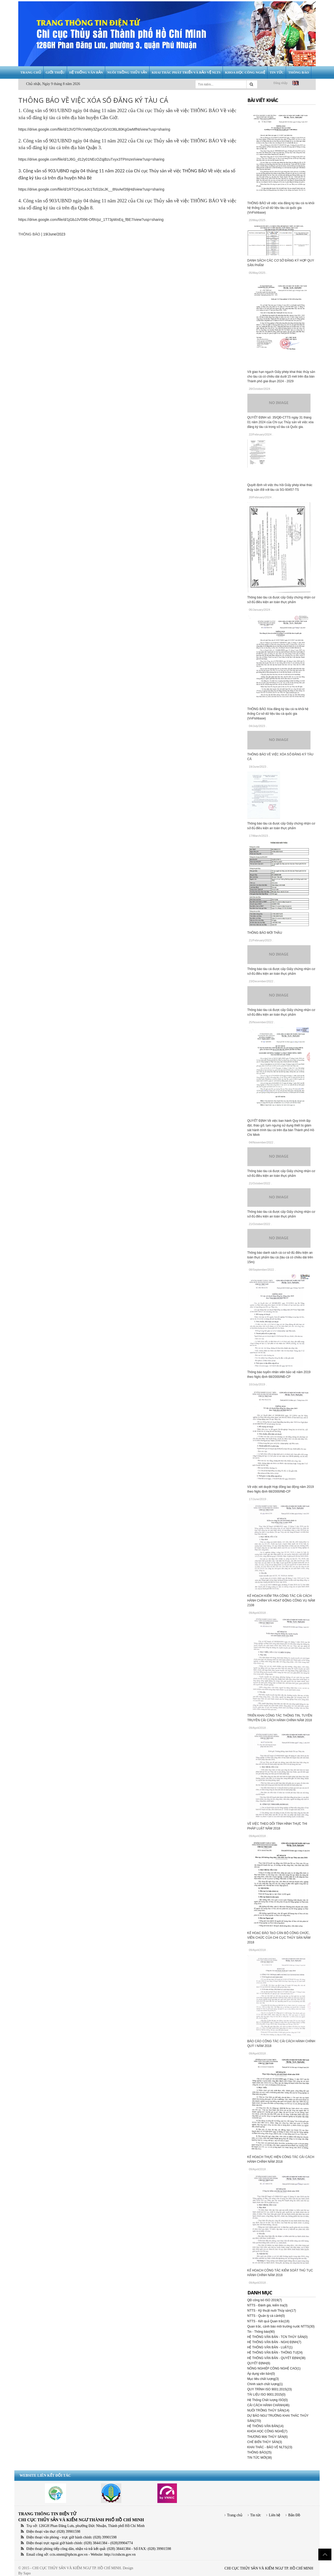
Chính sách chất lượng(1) (265, 2384)
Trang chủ (234, 2515)
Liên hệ (274, 2515)
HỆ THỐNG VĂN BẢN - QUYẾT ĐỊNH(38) (276, 2358)
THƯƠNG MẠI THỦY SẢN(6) (267, 2437)
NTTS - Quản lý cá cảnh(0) (266, 2316)
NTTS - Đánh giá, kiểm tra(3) (267, 2305)
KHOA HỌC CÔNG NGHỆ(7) (267, 2431)
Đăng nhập (280, 83)
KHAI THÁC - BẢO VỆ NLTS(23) (270, 2447)
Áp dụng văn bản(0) (261, 2373)
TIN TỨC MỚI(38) (259, 2457)
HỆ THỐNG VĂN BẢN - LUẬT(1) (270, 2347)
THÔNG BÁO (29, 234)
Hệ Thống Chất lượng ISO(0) (267, 2400)
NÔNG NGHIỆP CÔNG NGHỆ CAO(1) (274, 2368)
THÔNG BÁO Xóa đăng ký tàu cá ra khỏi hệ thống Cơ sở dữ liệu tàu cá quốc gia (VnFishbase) (278, 713)
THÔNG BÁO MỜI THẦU (264, 933)
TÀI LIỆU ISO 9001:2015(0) (266, 2394)
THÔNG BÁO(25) (259, 2452)
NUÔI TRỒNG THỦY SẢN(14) (268, 2410)
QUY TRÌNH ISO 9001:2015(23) (269, 2389)
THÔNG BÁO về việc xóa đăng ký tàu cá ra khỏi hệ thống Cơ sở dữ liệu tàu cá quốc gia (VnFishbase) (280, 207)
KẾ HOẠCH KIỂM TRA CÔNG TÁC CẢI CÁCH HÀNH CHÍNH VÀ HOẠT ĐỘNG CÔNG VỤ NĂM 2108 (281, 1600)
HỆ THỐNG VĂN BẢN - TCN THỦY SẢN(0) (277, 2337)
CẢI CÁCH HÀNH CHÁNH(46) (268, 2405)
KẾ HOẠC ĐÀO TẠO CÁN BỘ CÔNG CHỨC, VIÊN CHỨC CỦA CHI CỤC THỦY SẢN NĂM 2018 (279, 1937)
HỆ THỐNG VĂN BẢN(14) (265, 2426)
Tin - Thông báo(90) (261, 2331)
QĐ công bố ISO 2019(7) (264, 2300)
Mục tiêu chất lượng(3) (263, 2379)
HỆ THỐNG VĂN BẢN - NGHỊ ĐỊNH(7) (274, 2342)
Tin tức (255, 2515)
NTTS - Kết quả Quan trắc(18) (268, 2321)
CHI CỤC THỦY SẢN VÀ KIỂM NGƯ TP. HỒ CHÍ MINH (268, 2568)
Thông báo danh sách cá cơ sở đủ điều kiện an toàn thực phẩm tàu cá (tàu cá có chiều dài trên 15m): (280, 1257)
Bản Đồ (294, 2515)
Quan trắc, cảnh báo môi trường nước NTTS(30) (281, 2326)
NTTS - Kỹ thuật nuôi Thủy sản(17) (271, 2310)
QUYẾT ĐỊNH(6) (258, 2363)
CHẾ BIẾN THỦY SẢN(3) (264, 2442)
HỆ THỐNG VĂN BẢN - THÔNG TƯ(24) (275, 2352)
